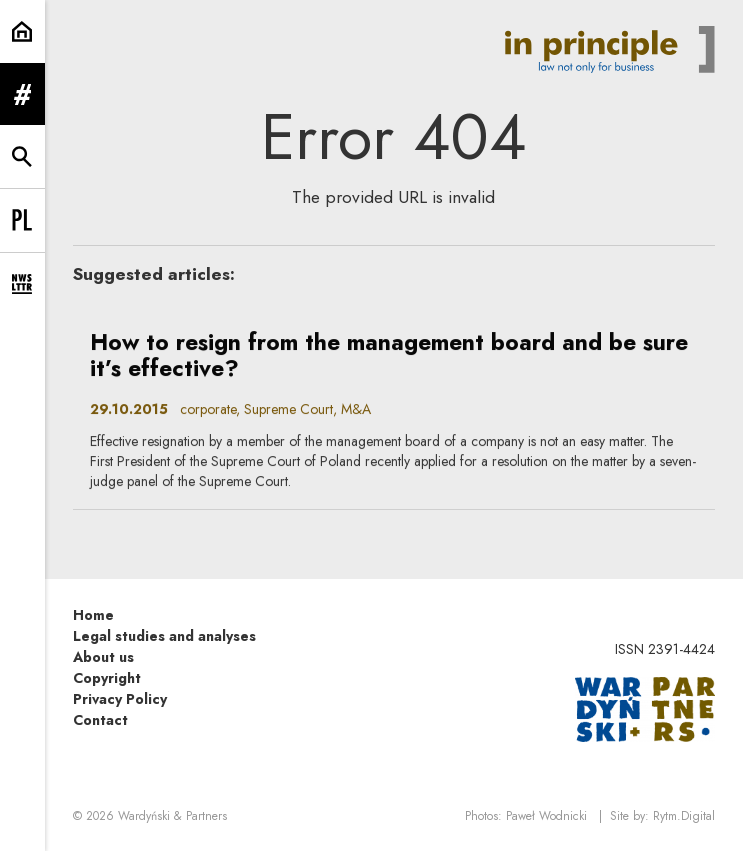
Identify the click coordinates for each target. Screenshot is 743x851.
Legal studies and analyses (164, 636)
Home (93, 615)
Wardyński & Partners (172, 816)
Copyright (107, 678)
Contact (100, 720)
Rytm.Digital (684, 816)
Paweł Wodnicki (546, 816)
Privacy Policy (120, 699)
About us (103, 657)
